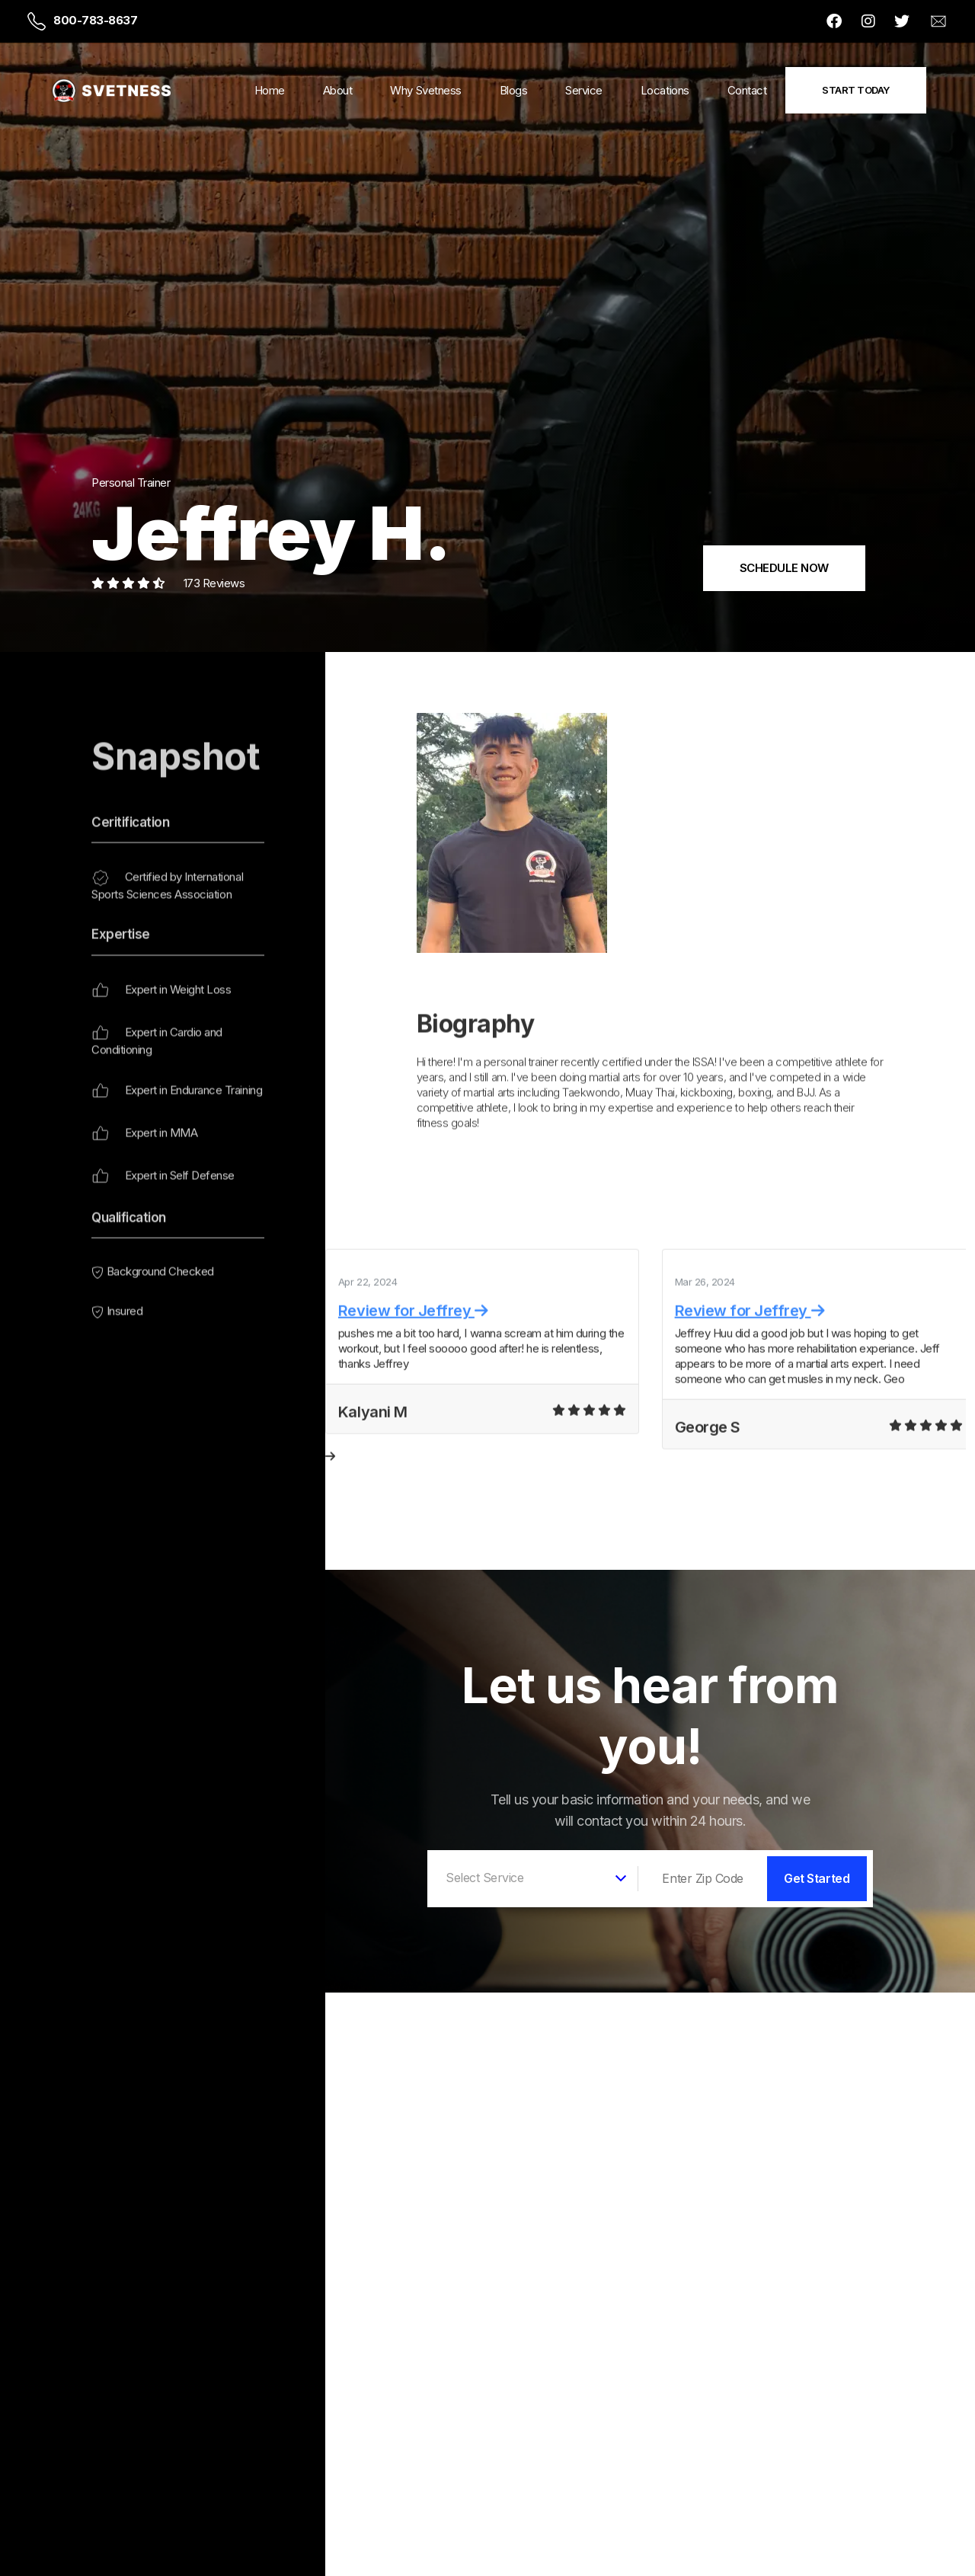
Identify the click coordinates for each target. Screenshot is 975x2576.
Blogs (514, 90)
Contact (747, 90)
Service (584, 90)
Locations (665, 90)
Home (269, 90)
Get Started (816, 1878)
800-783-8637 (95, 20)
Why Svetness (425, 90)
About (338, 90)
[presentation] (330, 1505)
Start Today (856, 90)
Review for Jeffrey (413, 1359)
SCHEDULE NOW (784, 568)
